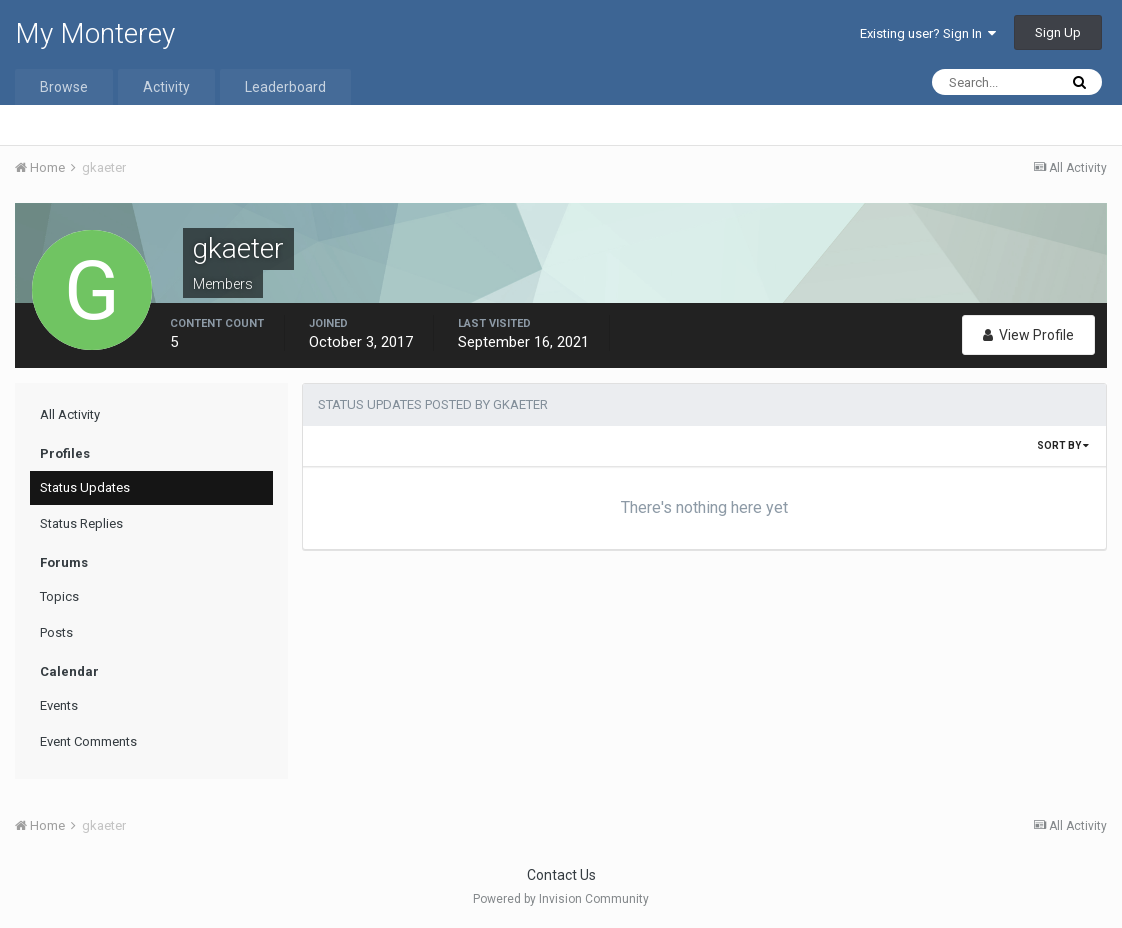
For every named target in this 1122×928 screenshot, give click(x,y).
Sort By (1063, 445)
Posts (56, 632)
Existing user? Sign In (928, 33)
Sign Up (1058, 32)
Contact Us (561, 875)
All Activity (70, 414)
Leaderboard (285, 87)
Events (59, 705)
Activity (166, 87)
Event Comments (88, 741)
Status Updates (85, 487)
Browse (64, 87)
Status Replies (81, 523)
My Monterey (95, 33)
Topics (59, 596)
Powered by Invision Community (561, 899)
